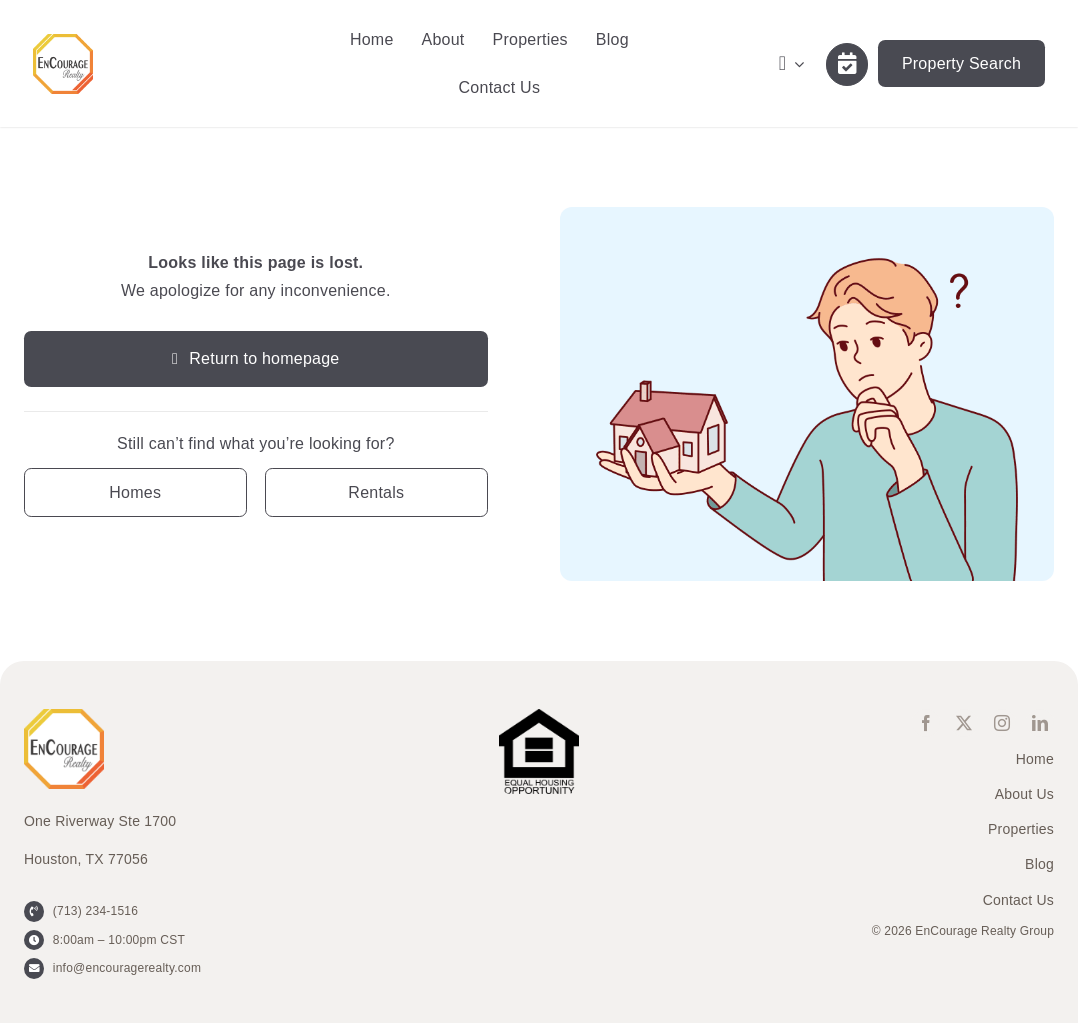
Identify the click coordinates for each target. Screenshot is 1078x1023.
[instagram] (1002, 723)
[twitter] (964, 723)
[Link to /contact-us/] (847, 64)
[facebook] (926, 723)
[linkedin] (1040, 723)
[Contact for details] (135, 492)
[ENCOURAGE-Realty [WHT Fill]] (63, 41)
